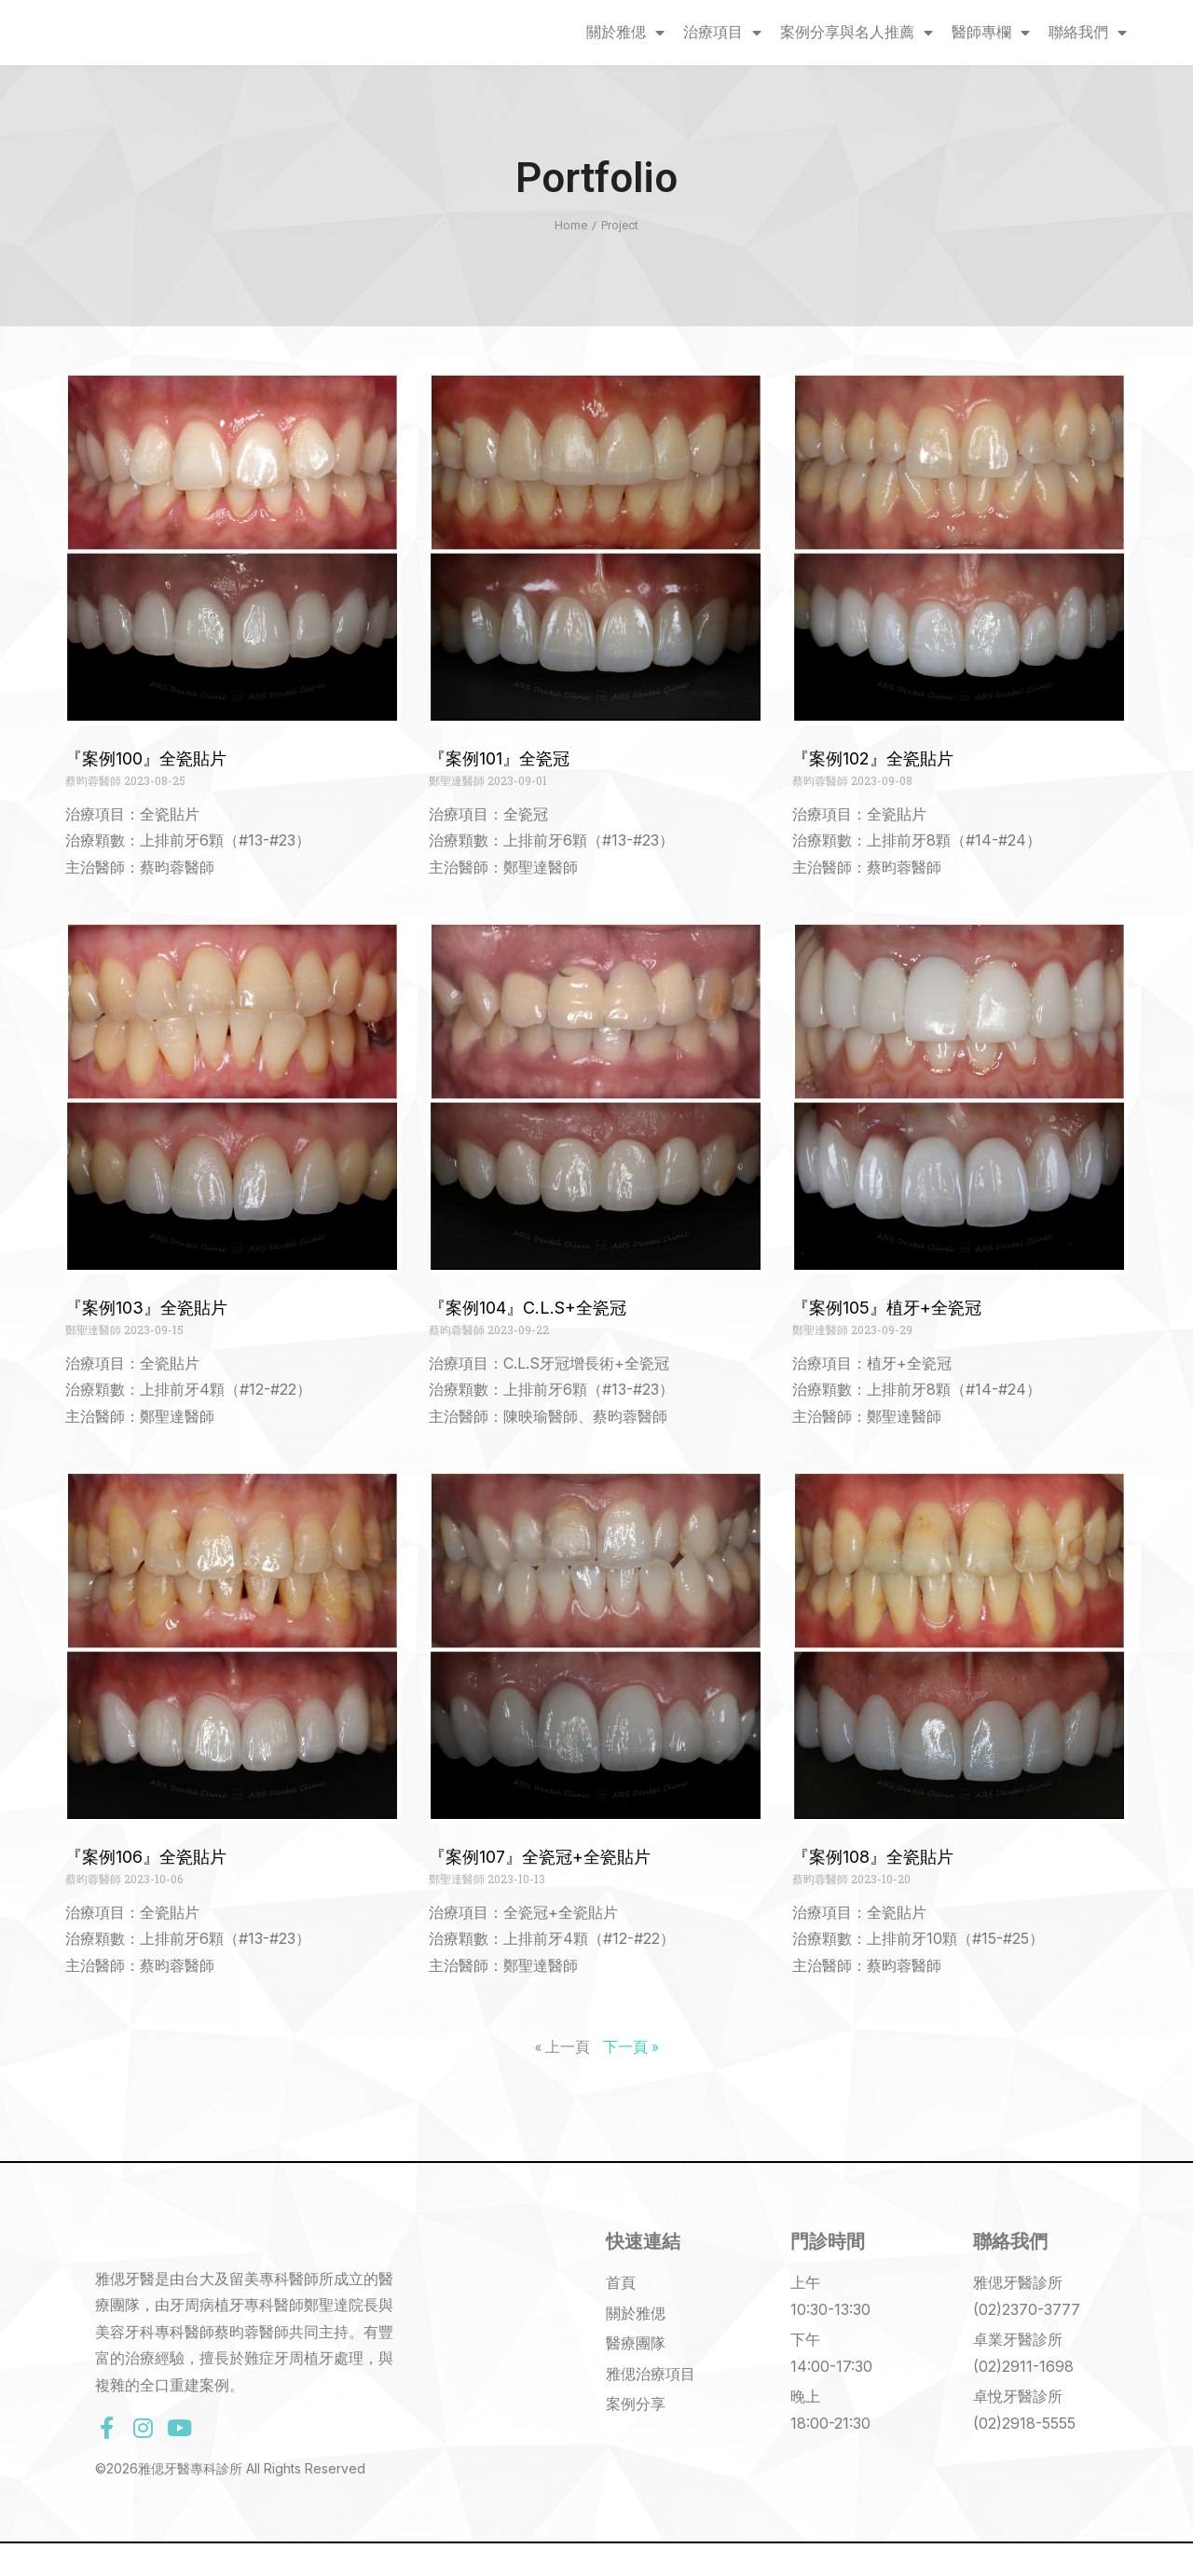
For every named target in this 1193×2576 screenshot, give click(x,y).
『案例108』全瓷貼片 (872, 1857)
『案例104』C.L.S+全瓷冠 (527, 1307)
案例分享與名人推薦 (856, 32)
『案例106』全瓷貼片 (145, 1857)
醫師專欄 (991, 32)
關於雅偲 (625, 32)
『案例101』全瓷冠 (499, 758)
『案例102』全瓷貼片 (872, 758)
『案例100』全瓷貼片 (145, 758)
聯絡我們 (1088, 32)
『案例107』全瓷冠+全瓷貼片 (540, 1857)
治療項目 (722, 32)
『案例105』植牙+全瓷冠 (886, 1307)
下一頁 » (630, 2046)
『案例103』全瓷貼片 (146, 1307)
